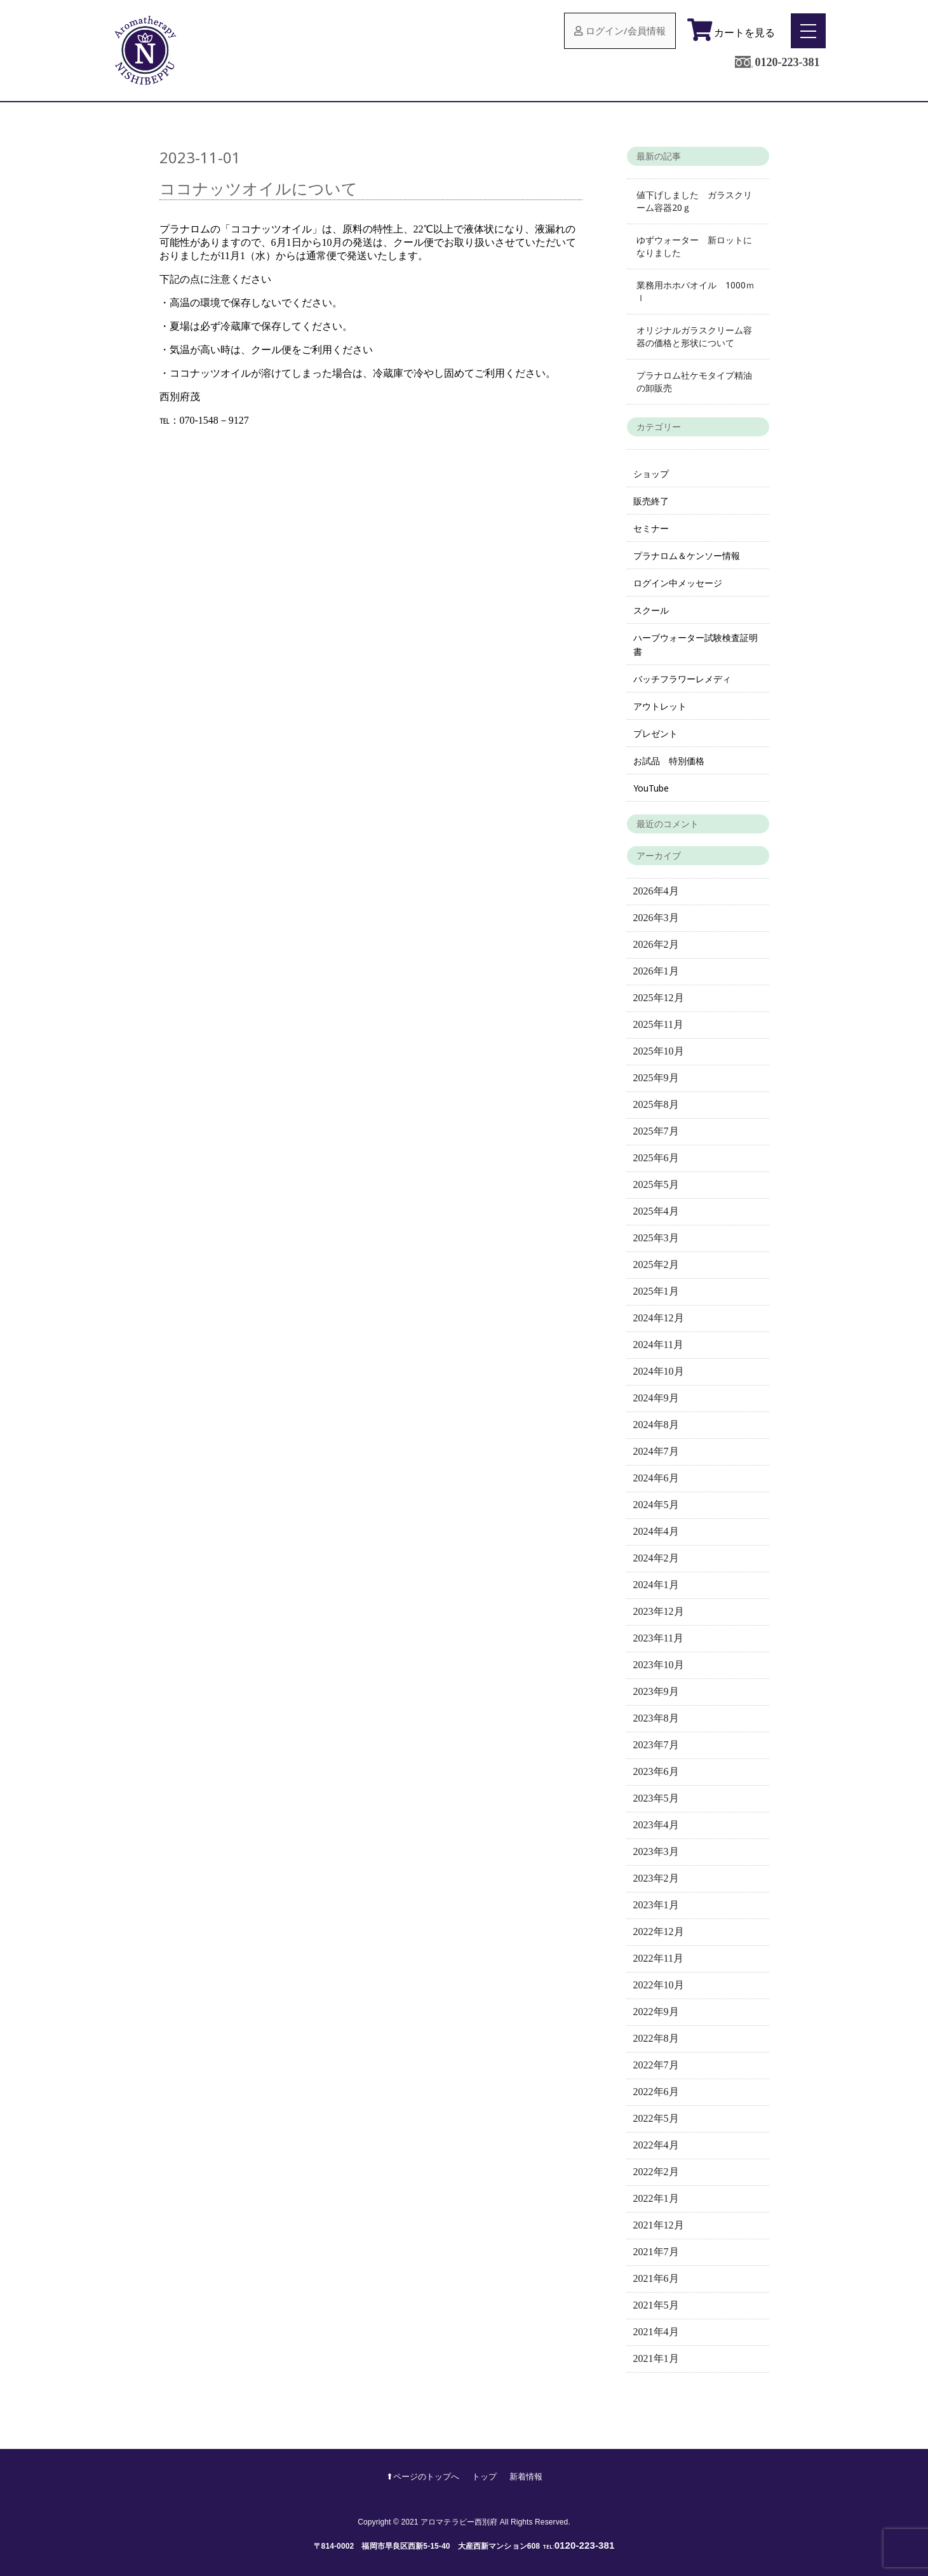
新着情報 (525, 2476)
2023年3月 (656, 1851)
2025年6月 (656, 1157)
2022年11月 (658, 1958)
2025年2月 (656, 1264)
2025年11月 (658, 1024)
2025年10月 (658, 1051)
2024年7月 (656, 1451)
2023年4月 (656, 1824)
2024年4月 (656, 1531)
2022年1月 (656, 2198)
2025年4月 (656, 1211)
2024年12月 (658, 1317)
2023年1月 (656, 1904)
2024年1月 (656, 1584)
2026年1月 (656, 971)
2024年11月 (658, 1344)
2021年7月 (656, 2251)
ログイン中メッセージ (677, 583)
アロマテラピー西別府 (458, 2522)
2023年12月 (658, 1611)
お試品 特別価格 (668, 761)
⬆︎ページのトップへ (422, 2476)
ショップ (651, 474)
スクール (651, 610)
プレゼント (655, 733)
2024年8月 (656, 1424)
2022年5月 (656, 2118)
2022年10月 (658, 1984)
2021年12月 (658, 2225)
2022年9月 (656, 2011)
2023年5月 (656, 1798)
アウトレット (660, 706)
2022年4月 (656, 2145)
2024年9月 (656, 1398)
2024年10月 (658, 1371)
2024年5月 (656, 1504)
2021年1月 (656, 2358)
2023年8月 (656, 1718)
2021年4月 (656, 2331)
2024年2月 (656, 1558)
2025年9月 (656, 1077)
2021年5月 (656, 2305)
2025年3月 (656, 1237)
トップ (484, 2476)
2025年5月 (656, 1184)
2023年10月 (658, 1664)
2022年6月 (656, 2091)
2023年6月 (656, 1771)
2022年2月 (656, 2171)
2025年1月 (656, 1291)
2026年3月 (656, 917)
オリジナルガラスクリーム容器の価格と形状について (694, 336)
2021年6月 (656, 2278)
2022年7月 (656, 2065)
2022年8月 (656, 2038)
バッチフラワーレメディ (682, 679)
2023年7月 (656, 1744)
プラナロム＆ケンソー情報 (686, 556)
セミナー (651, 528)
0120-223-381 (787, 62)
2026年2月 (656, 944)
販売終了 (651, 501)
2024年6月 (656, 1478)
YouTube (651, 788)
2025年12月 (658, 997)
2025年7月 (656, 1131)
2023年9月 (656, 1691)
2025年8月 (656, 1104)
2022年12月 (658, 1931)
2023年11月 (658, 1638)
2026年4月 (656, 891)
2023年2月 (656, 1878)
